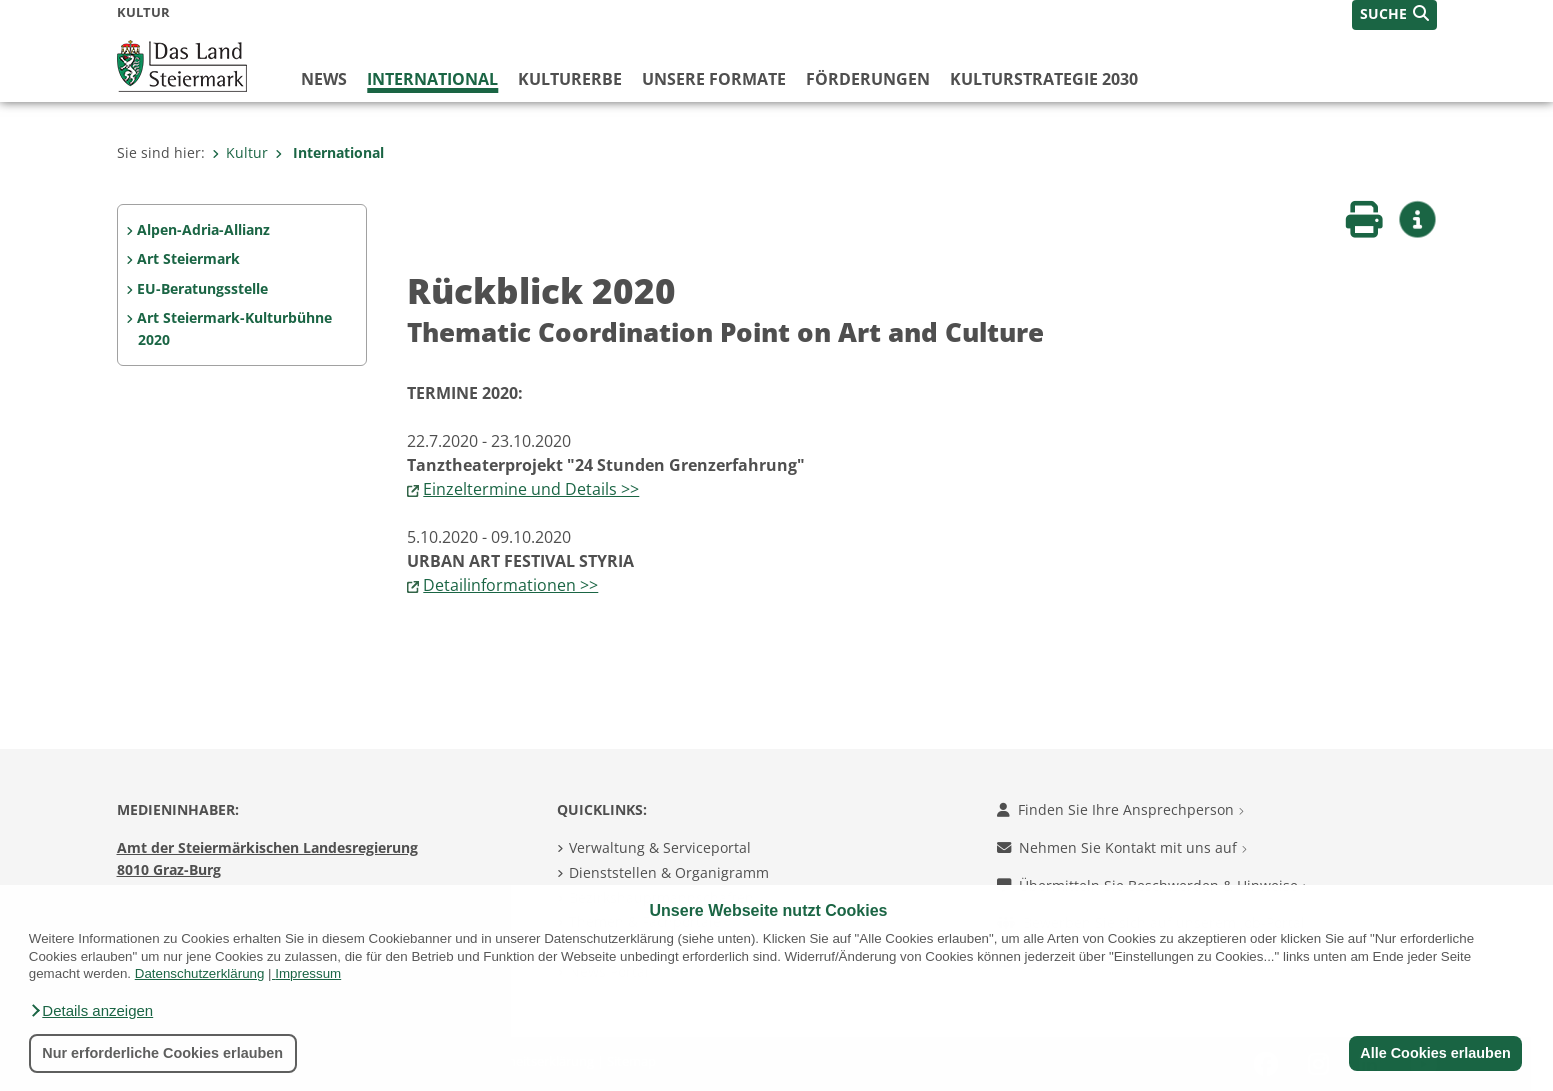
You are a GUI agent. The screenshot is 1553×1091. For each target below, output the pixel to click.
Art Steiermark (188, 258)
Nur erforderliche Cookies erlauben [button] (162, 1053)
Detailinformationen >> (510, 585)
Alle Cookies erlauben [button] (1435, 1053)
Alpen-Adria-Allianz (203, 229)
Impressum (308, 973)
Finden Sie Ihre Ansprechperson (1120, 809)
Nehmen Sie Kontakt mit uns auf (1122, 847)
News (324, 79)
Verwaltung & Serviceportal (660, 847)
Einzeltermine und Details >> (531, 489)
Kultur (240, 152)
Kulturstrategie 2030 (1044, 79)
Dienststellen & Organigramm (669, 872)
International (432, 79)
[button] (91, 1011)
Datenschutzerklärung (200, 973)
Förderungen (868, 79)
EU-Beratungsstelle (202, 288)
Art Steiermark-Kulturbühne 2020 (234, 328)
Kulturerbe (570, 79)
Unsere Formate (714, 79)
